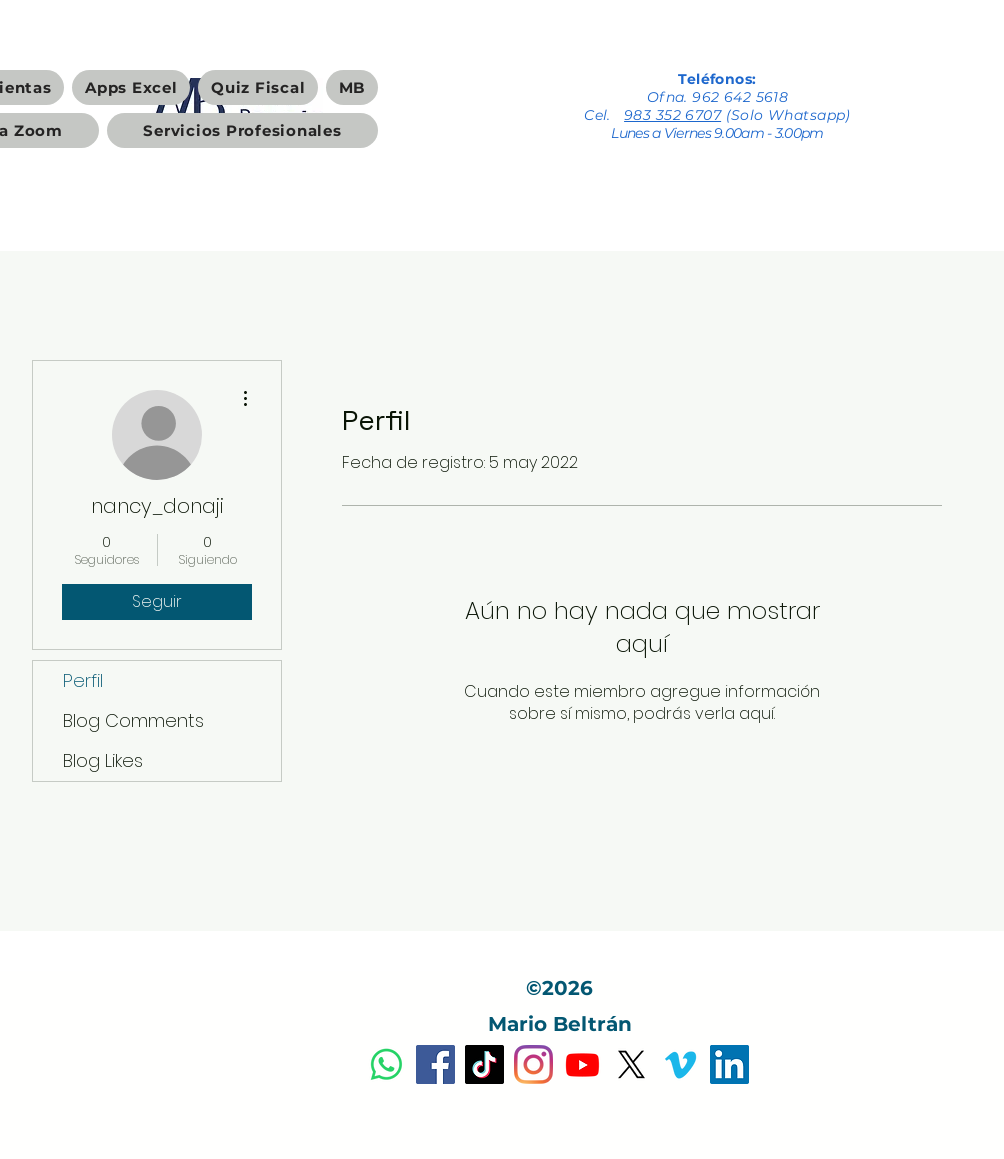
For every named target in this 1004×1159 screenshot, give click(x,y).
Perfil (83, 680)
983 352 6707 (672, 115)
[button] (131, 87)
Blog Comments (133, 720)
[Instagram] (533, 1064)
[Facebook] (435, 1064)
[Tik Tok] (484, 1064)
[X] (631, 1064)
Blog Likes (103, 760)
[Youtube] (582, 1064)
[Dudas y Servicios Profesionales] (386, 1064)
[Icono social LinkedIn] (729, 1064)
